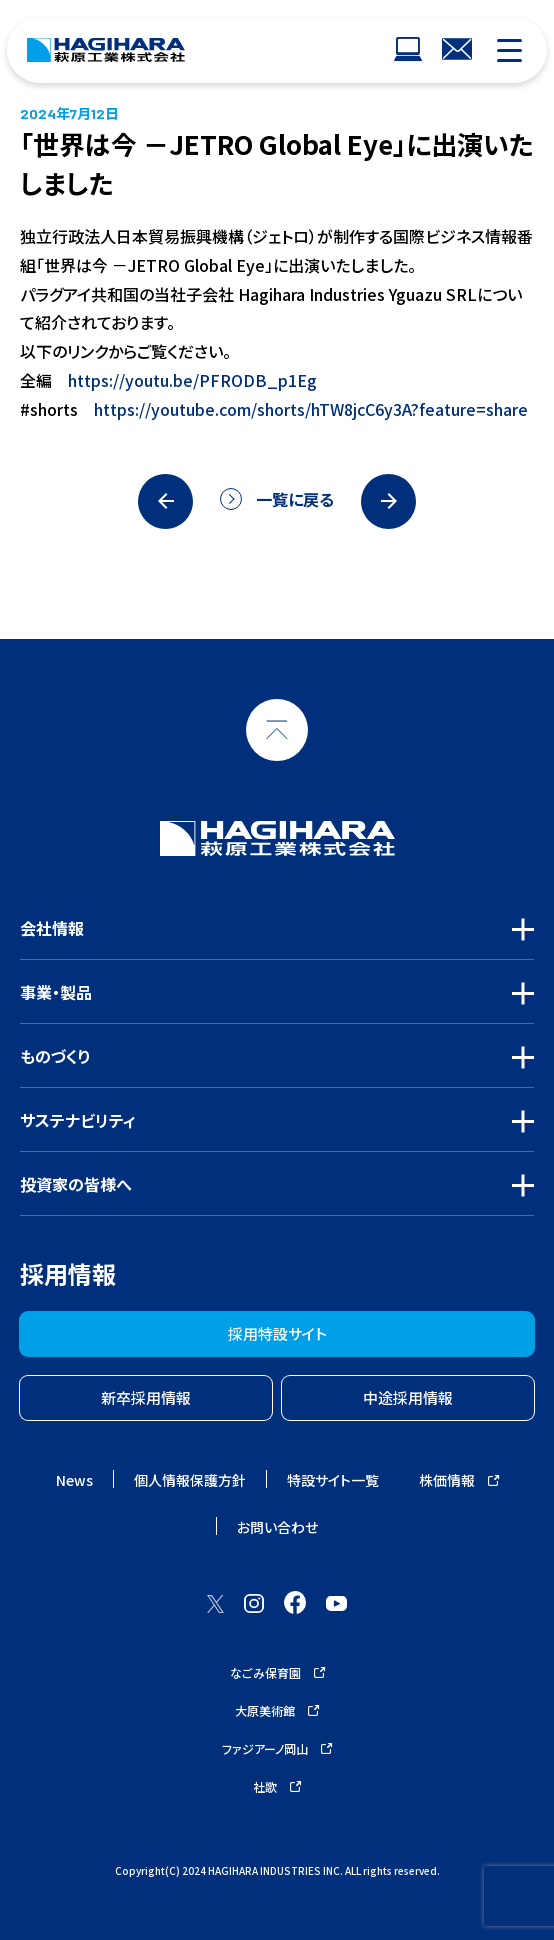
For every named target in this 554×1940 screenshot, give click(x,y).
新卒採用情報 (146, 1397)
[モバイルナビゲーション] (509, 50)
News (74, 1480)
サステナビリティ (78, 1120)
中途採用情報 (408, 1397)
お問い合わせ (277, 1527)
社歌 (277, 1786)
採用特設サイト (277, 1333)
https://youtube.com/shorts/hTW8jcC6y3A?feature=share (311, 409)
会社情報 (52, 928)
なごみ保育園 (277, 1672)
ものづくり (55, 1056)
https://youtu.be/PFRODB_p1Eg (192, 380)
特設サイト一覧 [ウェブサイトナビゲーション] (333, 1480)
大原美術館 (277, 1710)
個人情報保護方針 (190, 1480)
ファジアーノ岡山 (277, 1748)
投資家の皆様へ (76, 1184)
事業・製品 (56, 992)
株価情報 (459, 1480)
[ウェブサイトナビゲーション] (408, 50)
